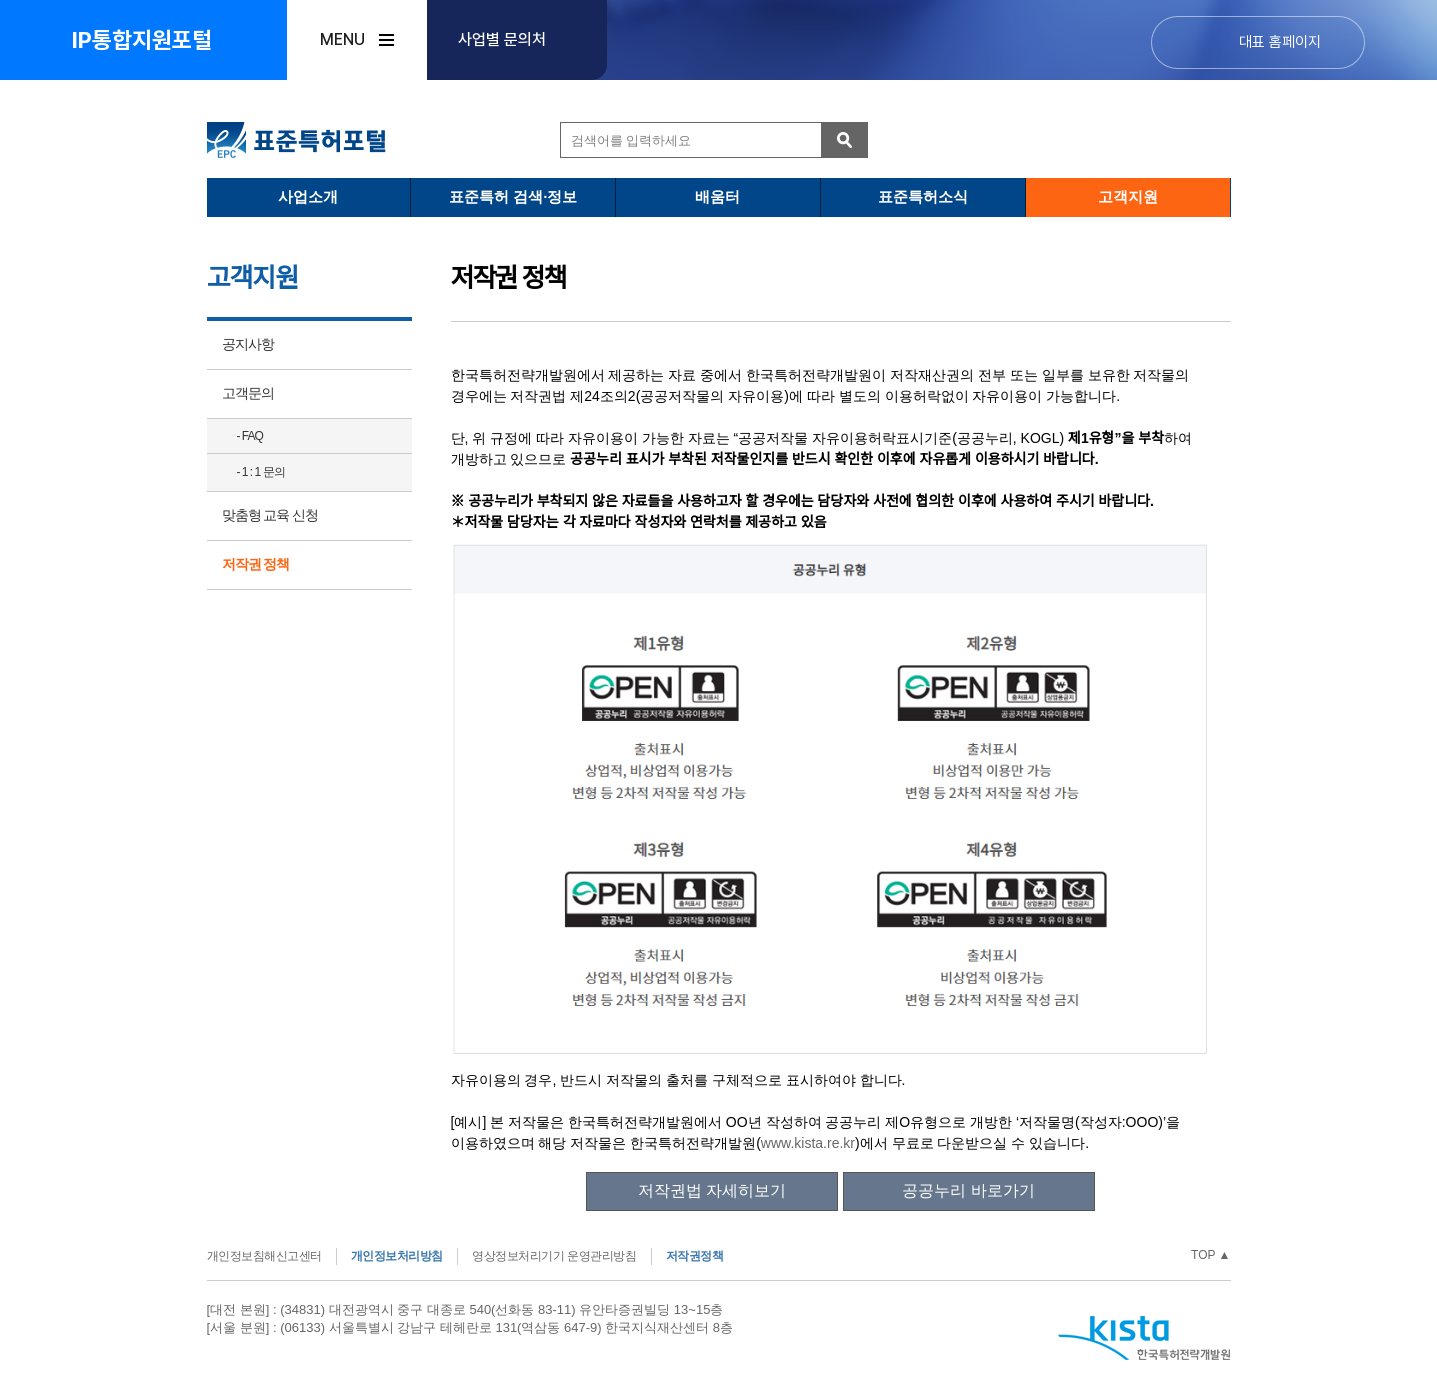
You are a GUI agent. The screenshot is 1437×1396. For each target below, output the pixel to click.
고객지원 (1128, 196)
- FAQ (250, 436)
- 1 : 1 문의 (261, 472)
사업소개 (308, 196)
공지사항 (248, 344)
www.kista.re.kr (808, 1143)
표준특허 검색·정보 (513, 196)
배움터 (717, 196)
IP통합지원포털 (142, 40)
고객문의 (248, 393)
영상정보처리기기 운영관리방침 (554, 1256)
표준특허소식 (923, 196)
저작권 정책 (256, 564)
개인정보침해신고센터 (264, 1256)
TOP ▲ (1210, 1255)
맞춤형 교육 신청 (270, 515)
